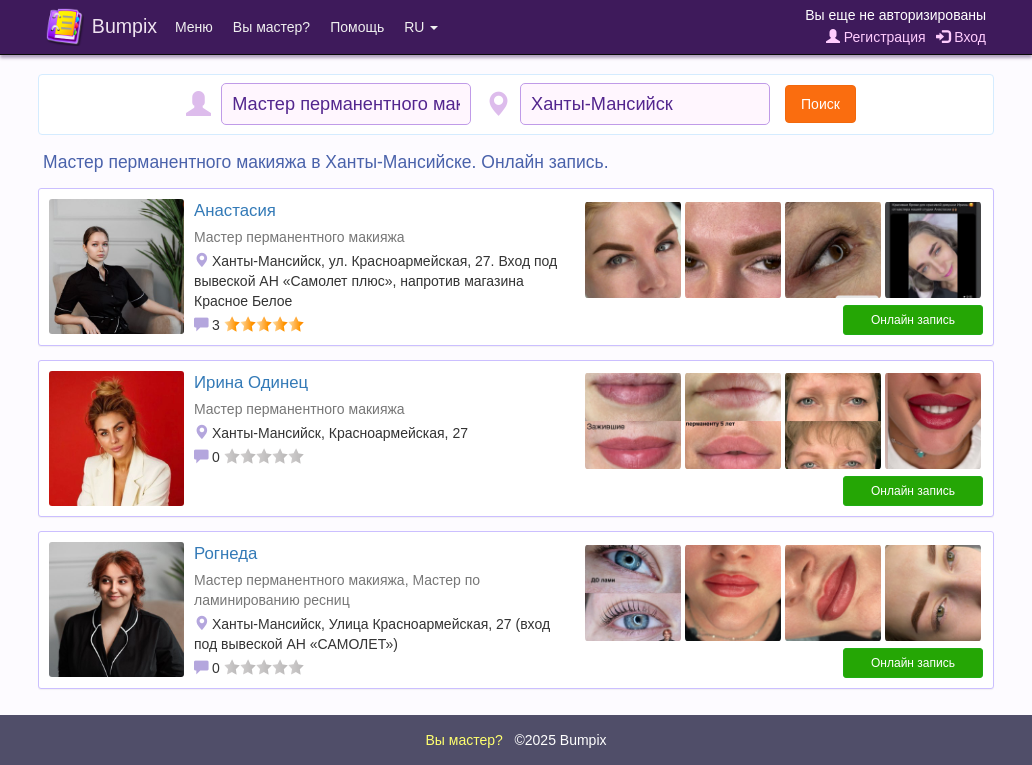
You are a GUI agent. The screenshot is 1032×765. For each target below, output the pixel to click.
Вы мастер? (271, 27)
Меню (194, 27)
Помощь (357, 27)
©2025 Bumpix (560, 740)
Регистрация (876, 37)
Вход (961, 37)
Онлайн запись (913, 320)
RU (421, 27)
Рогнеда (225, 553)
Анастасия (235, 210)
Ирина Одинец (251, 382)
